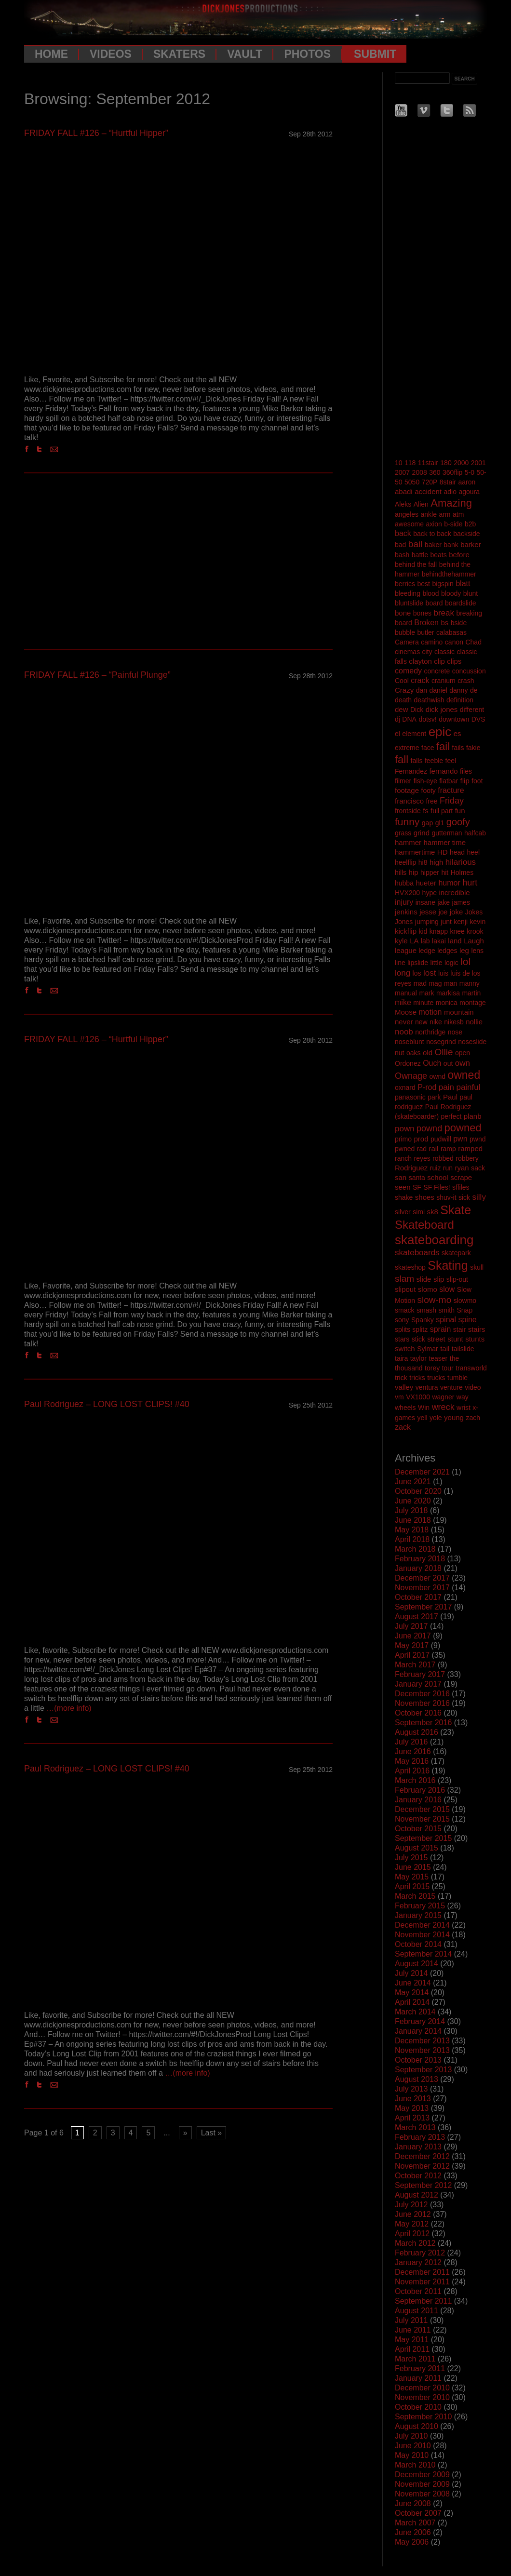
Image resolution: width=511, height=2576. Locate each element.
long (402, 973)
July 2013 (411, 2089)
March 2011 (415, 2359)
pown (405, 1128)
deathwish (429, 700)
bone (403, 613)
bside (459, 623)
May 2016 (412, 1761)
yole (436, 1418)
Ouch (432, 1063)
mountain (459, 1012)
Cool (402, 680)
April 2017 (412, 1655)
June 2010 (413, 2446)
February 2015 (420, 1906)
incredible (454, 892)
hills (400, 872)
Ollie (443, 1052)
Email (56, 449)
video (473, 1387)
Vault (244, 54)
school (437, 1177)
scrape (461, 1177)
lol (465, 961)
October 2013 (418, 2060)
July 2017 (411, 1626)
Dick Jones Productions (255, 19)
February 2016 (420, 1790)
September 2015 (423, 1838)
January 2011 (418, 2378)
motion (430, 1012)
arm (444, 514)
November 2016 (422, 1703)
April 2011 (412, 2349)
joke (456, 912)
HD (442, 852)
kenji (461, 922)
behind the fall (416, 564)
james (461, 902)
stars (402, 1339)
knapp (439, 931)
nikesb (453, 1022)
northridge (430, 1032)
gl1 (439, 823)
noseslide (472, 1042)
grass (403, 833)
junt (446, 922)
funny (407, 821)
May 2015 (412, 1877)
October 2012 (418, 2176)
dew (401, 709)
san (400, 1177)
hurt (469, 882)
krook (475, 931)
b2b (470, 524)
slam (404, 1279)
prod (421, 1139)
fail (443, 746)
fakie (473, 747)
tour (448, 1368)
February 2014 (420, 2021)
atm (458, 514)
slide (424, 1279)
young (454, 1417)
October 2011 (418, 2291)
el (397, 734)
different (472, 709)
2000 (461, 463)
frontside (408, 811)
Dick (416, 709)
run (448, 1168)
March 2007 (415, 2523)
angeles (406, 514)
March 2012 (415, 2243)
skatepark (456, 1253)
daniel (438, 690)
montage (472, 1002)
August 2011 (416, 2311)
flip (465, 781)
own (462, 1063)
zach (473, 1418)
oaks (413, 1053)
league (406, 950)
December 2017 (422, 1578)
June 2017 (413, 1636)
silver (403, 1212)
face (427, 747)
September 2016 (423, 1722)
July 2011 (411, 2320)
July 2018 (411, 1510)
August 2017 (416, 1616)
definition (459, 700)
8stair (448, 482)
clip (439, 661)
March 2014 (415, 2012)
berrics (405, 584)
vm (399, 1397)
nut (399, 1053)
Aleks (403, 504)
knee (457, 931)
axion (434, 524)
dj (397, 719)
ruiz (435, 1168)
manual (406, 993)
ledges (447, 950)
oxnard (405, 1087)
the (454, 1358)
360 (434, 472)
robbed (443, 1158)
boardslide (460, 603)
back (403, 533)
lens (477, 950)
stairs (476, 1329)
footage (407, 790)
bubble (405, 632)
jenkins (406, 912)
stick (418, 1339)
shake (404, 1197)
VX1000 (418, 1397)
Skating (448, 1265)
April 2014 (412, 2002)
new (421, 1022)
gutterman (447, 833)
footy (428, 790)
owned (463, 1075)
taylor (418, 1358)
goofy (458, 822)
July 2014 (411, 1973)
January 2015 (418, 1915)
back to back (432, 533)
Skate (455, 1210)
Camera (407, 642)
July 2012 (411, 2204)
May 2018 (412, 1530)
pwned (405, 1149)
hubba (404, 883)
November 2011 (422, 2282)
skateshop (410, 1267)
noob (404, 1031)
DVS (478, 719)
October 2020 (418, 1491)
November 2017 (422, 1587)
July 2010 (411, 2436)
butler (425, 632)
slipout (405, 1289)
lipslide (417, 962)
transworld (471, 1368)
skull (477, 1267)
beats (438, 555)
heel (473, 852)
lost (429, 973)
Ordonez (408, 1063)
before (459, 554)
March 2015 (415, 1896)
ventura (427, 1387)
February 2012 (420, 2253)
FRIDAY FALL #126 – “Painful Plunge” (97, 675)
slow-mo (434, 1300)
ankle (429, 514)
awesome (409, 524)
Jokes (474, 912)
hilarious (460, 862)
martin (471, 993)
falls (417, 761)
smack (404, 1310)
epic (440, 731)
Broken (426, 622)
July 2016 (411, 1742)
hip (413, 872)
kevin (478, 922)
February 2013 (420, 2137)
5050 (411, 482)
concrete (437, 671)
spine (467, 1319)
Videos (111, 54)
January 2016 (418, 1800)
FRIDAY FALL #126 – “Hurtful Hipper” (96, 133)
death (403, 700)
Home (51, 54)
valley (404, 1387)
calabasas (451, 632)
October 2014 (418, 1944)
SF (417, 1187)
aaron (466, 482)
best (423, 584)
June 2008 (413, 2503)
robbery (467, 1158)
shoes (424, 1197)
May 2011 (412, 2339)
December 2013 (422, 2041)
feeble (434, 761)
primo (403, 1139)
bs (444, 622)
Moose (406, 1012)
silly (479, 1197)
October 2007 (418, 2513)
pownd (429, 1128)
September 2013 (423, 2070)
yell (422, 1418)
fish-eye (425, 781)
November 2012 (422, 2166)
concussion (469, 671)
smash (426, 1310)
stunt (455, 1339)
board (434, 603)
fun (460, 810)
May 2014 (412, 1992)
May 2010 (412, 2455)
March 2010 (415, 2465)
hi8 (423, 862)
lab (425, 941)
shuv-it (446, 1197)
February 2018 (420, 1559)
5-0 (469, 472)
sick (464, 1197)
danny (458, 690)
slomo (427, 1289)
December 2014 (422, 1925)
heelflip (405, 862)
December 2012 (422, 2156)
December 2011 (422, 2272)
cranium (443, 680)
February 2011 (420, 2368)
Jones (404, 922)
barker (470, 544)
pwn (460, 1139)
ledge (427, 950)
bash (402, 555)
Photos (307, 54)
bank (451, 545)
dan (421, 690)
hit (444, 872)
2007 (402, 472)
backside (466, 533)
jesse (427, 912)
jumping (427, 922)
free (431, 801)
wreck (443, 1407)
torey (432, 1368)
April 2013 (412, 2118)
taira (401, 1358)
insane (425, 902)
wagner (443, 1397)
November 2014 (422, 1935)
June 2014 (413, 1983)
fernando (443, 771)
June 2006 (413, 2532)
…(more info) (68, 1708)
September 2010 (423, 2417)
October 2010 (418, 2407)
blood (430, 593)
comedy (408, 671)
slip (438, 1279)
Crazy (404, 690)
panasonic (410, 1097)
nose (455, 1032)
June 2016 (413, 1751)
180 (445, 463)
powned (463, 1128)
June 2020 (413, 1501)
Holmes (462, 872)
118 (410, 463)
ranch (403, 1158)
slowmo (465, 1300)
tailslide (463, 1349)
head (457, 852)
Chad (473, 642)
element (414, 734)
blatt (463, 583)
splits (402, 1329)
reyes (422, 1158)
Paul (450, 1097)
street (436, 1339)
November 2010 (422, 2397)
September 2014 (423, 1954)
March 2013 (415, 2127)
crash (465, 680)
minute (423, 1002)
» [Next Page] (185, 2133)
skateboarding (434, 1240)
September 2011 (423, 2301)
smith (447, 1310)
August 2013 (416, 2079)
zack (403, 1427)
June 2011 (413, 2330)
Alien (421, 504)
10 (399, 463)
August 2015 (416, 1848)
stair (459, 1329)
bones (422, 613)
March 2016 (415, 1780)
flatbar (448, 781)
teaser (438, 1358)
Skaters (179, 54)
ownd (437, 1076)
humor (449, 883)
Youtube (401, 110)
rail (433, 1148)
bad (400, 545)
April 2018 (412, 1539)
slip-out (457, 1279)
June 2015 (413, 1867)
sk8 (432, 1212)
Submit (375, 54)
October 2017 (418, 1597)
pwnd (477, 1139)
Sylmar (427, 1349)
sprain (440, 1329)
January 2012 (418, 2262)
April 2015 (412, 1886)
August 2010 (416, 2426)
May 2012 (412, 2224)
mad (420, 983)
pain (446, 1087)
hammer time (444, 842)
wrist (464, 1407)
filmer (403, 781)
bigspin (442, 584)
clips (454, 661)
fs (426, 810)
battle (420, 555)
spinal (446, 1319)
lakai (439, 941)
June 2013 (413, 2098)
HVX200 (407, 893)
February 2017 (420, 1674)
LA (414, 941)
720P (430, 482)
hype (429, 893)
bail (415, 544)
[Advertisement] (156, 560)
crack (420, 680)
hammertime (415, 852)
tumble (457, 1378)
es (457, 733)
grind (422, 833)
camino (432, 642)
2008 (419, 472)
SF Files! (436, 1187)
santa (417, 1177)
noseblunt (409, 1042)
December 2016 (422, 1694)
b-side (453, 524)
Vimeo (423, 110)
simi (419, 1212)
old (427, 1052)
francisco (409, 801)
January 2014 (418, 2031)
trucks (436, 1378)
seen (403, 1187)
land (454, 941)
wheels (405, 1407)
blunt (470, 593)
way (463, 1397)
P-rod (426, 1087)
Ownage (411, 1076)
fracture (451, 790)
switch (405, 1348)
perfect (451, 1116)
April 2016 (412, 1771)
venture (451, 1387)
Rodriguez (411, 1168)
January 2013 (418, 2147)
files (466, 771)
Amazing (451, 503)
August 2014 (416, 1963)
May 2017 (412, 1645)
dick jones (442, 709)
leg (464, 950)
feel (451, 761)
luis (443, 973)
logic (451, 962)
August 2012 (416, 2195)
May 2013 (412, 2108)
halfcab (475, 833)
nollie (474, 1022)
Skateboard (424, 1224)
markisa (448, 993)
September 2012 (423, 2185)
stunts (474, 1339)
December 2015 (422, 1809)
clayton (420, 661)
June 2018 (413, 1520)
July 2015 (411, 1857)
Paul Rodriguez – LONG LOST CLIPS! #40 (106, 1404)
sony (402, 1320)
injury (404, 902)
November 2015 (422, 1819)
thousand (409, 1368)
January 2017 (418, 1684)
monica (446, 1002)
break (443, 612)
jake (443, 902)
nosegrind (441, 1042)
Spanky (422, 1320)
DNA (409, 719)
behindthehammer (449, 574)
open (462, 1053)
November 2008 (422, 2494)
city (427, 652)
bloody (451, 593)
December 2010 (422, 2388)
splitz (420, 1329)
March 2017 (415, 1665)
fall (401, 759)
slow (447, 1289)
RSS (469, 110)
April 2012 (412, 2233)
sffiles (461, 1187)
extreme (407, 747)
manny (469, 983)
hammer (408, 842)
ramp (448, 1149)
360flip (452, 472)
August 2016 (416, 1732)
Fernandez (411, 771)
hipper (429, 872)
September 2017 (423, 1607)
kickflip (406, 931)
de (474, 690)
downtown (454, 719)
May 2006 (412, 2542)
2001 (478, 463)
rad (422, 1149)
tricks (417, 1378)
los (417, 973)
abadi (404, 491)
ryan (462, 1168)
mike (403, 1002)
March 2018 (415, 1549)
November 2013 (422, 2050)
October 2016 (418, 1713)
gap (427, 823)
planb (473, 1116)
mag (435, 983)
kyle (401, 941)
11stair (428, 463)
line (400, 962)
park (434, 1097)
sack (478, 1168)
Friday (452, 800)
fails (458, 747)
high (436, 862)
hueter (426, 883)
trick (401, 1378)
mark (426, 993)
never (404, 1022)
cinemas (407, 652)
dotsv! (427, 719)
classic (444, 652)
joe (443, 912)
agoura (469, 492)
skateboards (417, 1252)
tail (444, 1348)
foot (477, 781)
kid (422, 931)
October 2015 (418, 1829)
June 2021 (413, 1481)
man (450, 983)
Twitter (42, 449)
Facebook (29, 449)
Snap (465, 1310)
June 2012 (413, 2214)
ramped (470, 1148)
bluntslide (409, 603)
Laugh (474, 941)
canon (454, 642)
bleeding (407, 593)
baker (433, 545)
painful (468, 1087)
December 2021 (422, 1472)
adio (450, 492)
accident (428, 491)
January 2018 (418, 1568)
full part (441, 811)
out (448, 1063)
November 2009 (422, 2484)
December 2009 (422, 2474)
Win (424, 1407)
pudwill (440, 1139)
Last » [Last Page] (211, 2133)
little (436, 962)
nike (436, 1022)
